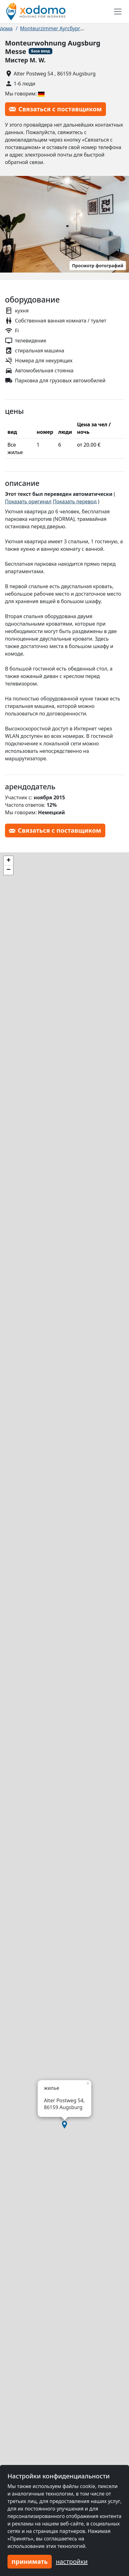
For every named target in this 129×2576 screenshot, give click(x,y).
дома (6, 28)
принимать (30, 2561)
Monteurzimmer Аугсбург (50, 28)
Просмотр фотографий (97, 266)
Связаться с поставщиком (55, 109)
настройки (72, 2561)
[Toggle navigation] (118, 12)
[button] (64, 2124)
